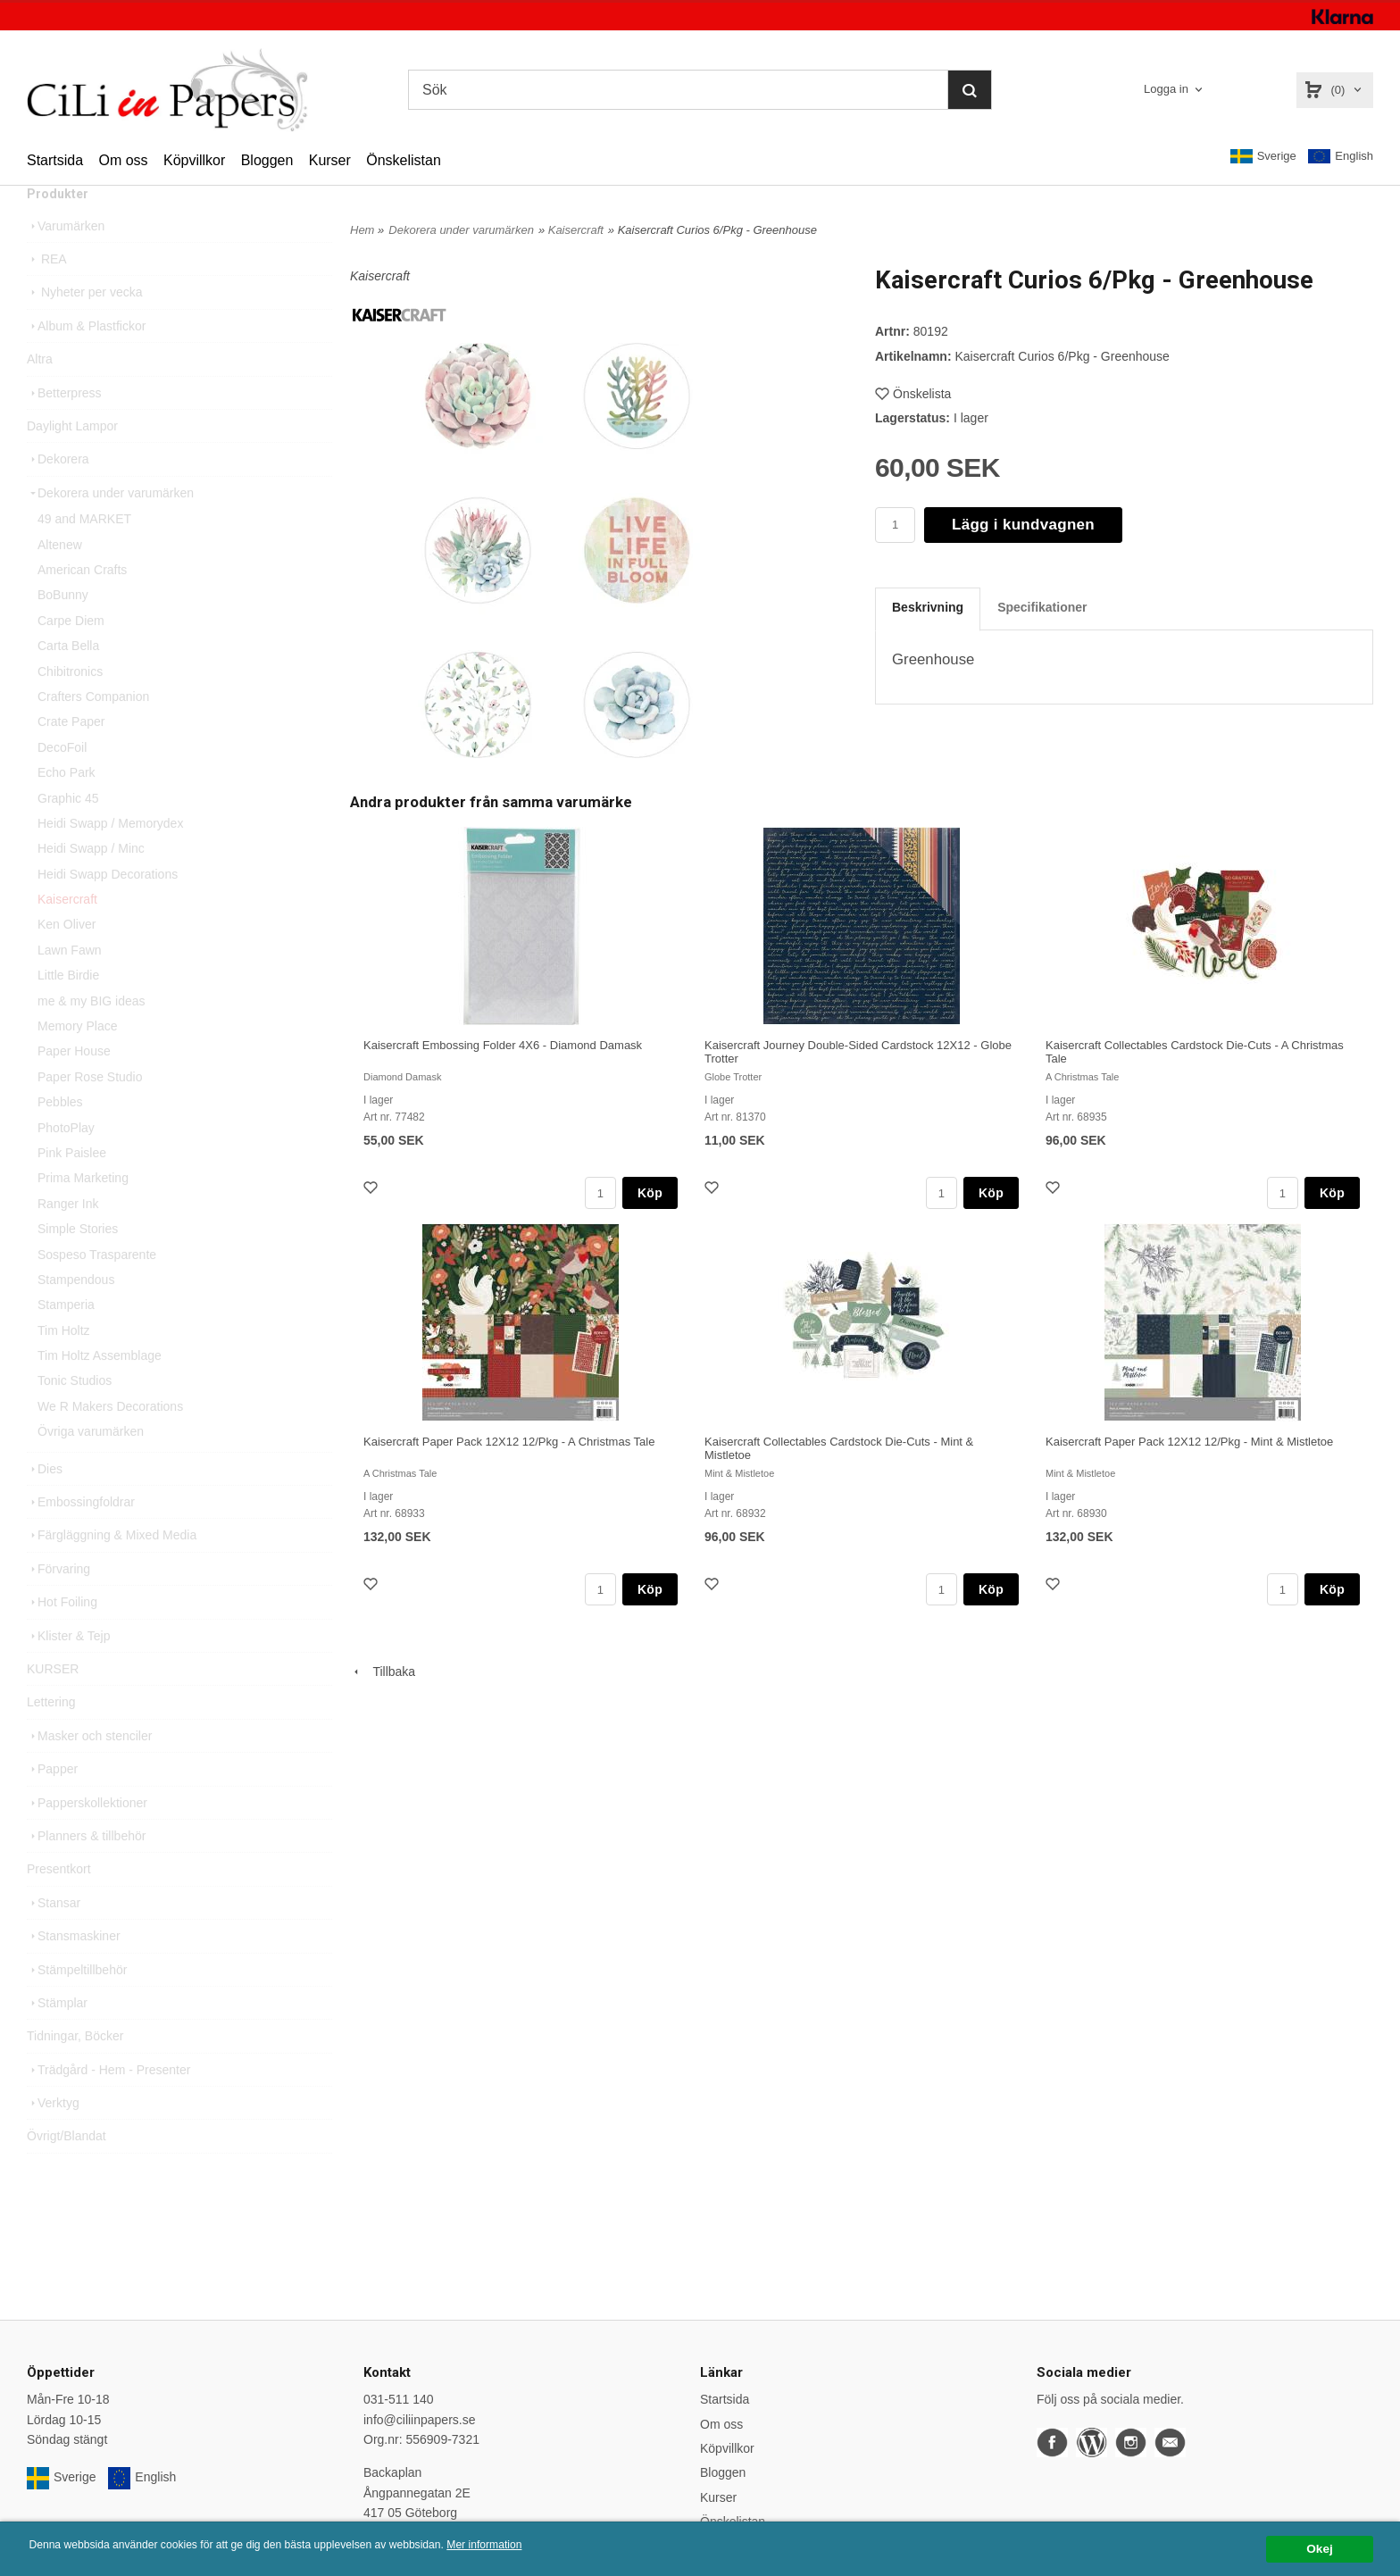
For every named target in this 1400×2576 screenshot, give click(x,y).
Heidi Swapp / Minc (91, 883)
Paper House (74, 1086)
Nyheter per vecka (85, 327)
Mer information (540, 2545)
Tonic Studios (75, 1415)
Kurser (330, 160)
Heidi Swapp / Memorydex (110, 858)
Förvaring (58, 1603)
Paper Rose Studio (90, 1112)
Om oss (122, 160)
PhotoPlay (66, 1162)
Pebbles (60, 1137)
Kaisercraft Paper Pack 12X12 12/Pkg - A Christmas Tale (508, 1441)
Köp (650, 1193)
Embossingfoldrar (81, 1537)
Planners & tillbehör (86, 1870)
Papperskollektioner (87, 1837)
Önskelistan (403, 160)
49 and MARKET (84, 553)
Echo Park (67, 807)
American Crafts (82, 604)
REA (47, 294)
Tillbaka (382, 1671)
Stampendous (76, 1314)
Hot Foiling (62, 1637)
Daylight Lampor (72, 461)
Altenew (60, 579)
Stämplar (57, 2037)
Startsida (55, 160)
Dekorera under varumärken (110, 528)
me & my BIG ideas (92, 1036)
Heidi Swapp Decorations (108, 909)
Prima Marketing (83, 1212)
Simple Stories (78, 1263)
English (1340, 156)
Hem (362, 230)
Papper (52, 1804)
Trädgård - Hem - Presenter (108, 2104)
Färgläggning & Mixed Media (111, 1570)
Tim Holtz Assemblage (100, 1390)
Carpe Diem (71, 655)
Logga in (1166, 89)
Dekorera (58, 494)
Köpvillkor (194, 160)
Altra (40, 394)
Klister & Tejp (68, 1670)
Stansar (53, 1937)
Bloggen (267, 160)
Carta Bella (68, 680)
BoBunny (63, 629)
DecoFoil (62, 782)
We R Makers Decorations (110, 1441)
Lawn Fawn (70, 985)
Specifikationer (1042, 607)
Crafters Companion (93, 731)
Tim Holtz (64, 1365)
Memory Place (77, 1061)
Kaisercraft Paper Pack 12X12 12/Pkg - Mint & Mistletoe (1189, 1441)
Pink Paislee (72, 1187)
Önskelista (913, 394)
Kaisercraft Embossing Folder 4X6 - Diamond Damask (502, 1045)
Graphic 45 (68, 833)
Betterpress (64, 428)
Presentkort (59, 1904)
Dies (44, 1503)
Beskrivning (927, 607)
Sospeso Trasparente (97, 1289)
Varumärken (65, 261)
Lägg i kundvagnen (1023, 524)
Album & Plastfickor (86, 361)
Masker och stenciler (89, 1770)
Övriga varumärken (91, 1466)
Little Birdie (68, 1010)
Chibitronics (70, 706)
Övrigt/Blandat (66, 2170)
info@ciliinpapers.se (419, 2420)
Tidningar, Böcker (75, 2070)
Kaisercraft (67, 934)
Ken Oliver (67, 959)
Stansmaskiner (74, 1970)
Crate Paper (71, 756)
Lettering (51, 1737)
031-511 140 (398, 2399)
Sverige (1263, 156)
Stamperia (66, 1339)
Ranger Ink (68, 1238)
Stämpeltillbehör (77, 2004)
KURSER (53, 1703)
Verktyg (53, 2137)
